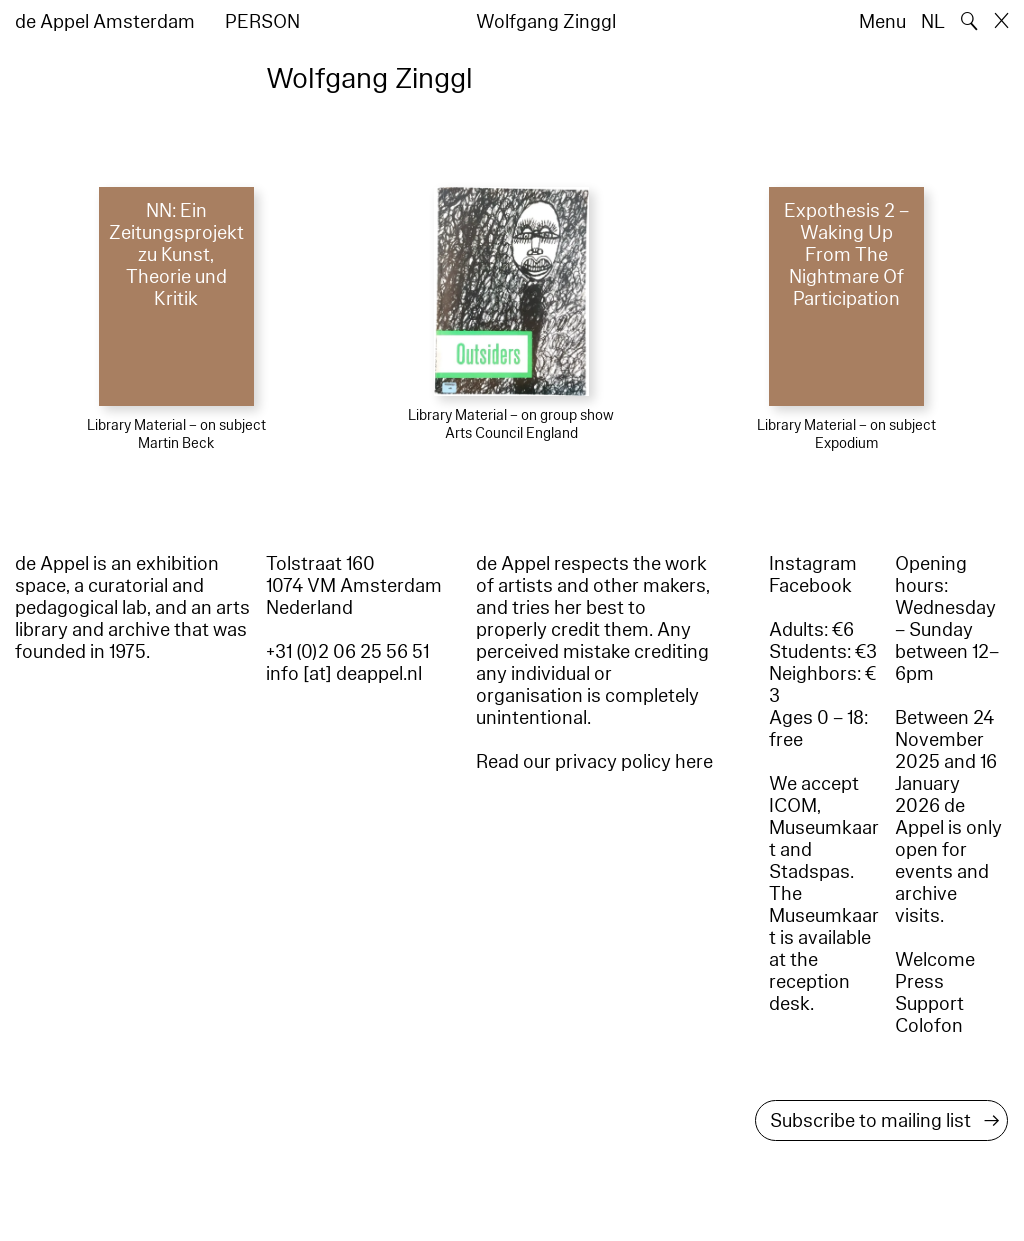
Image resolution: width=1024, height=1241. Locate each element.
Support (929, 1004)
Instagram (813, 564)
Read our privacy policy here (594, 762)
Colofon (929, 1026)
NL (933, 22)
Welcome (935, 960)
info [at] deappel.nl (344, 674)
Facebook (810, 586)
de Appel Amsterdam (105, 22)
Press (919, 982)
